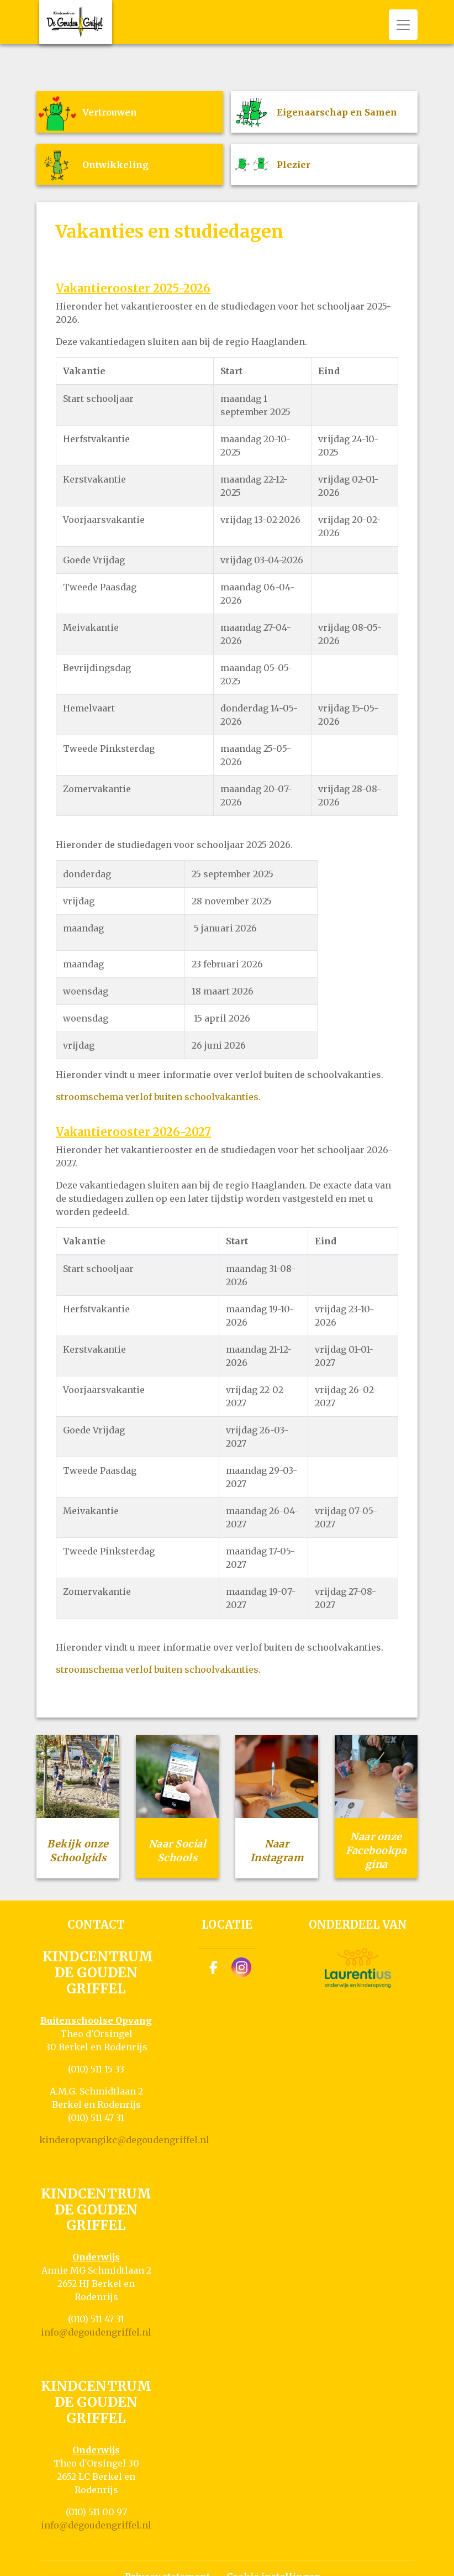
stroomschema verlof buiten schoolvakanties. (158, 1096)
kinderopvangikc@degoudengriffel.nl (124, 2139)
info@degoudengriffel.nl (96, 2332)
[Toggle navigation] (403, 24)
